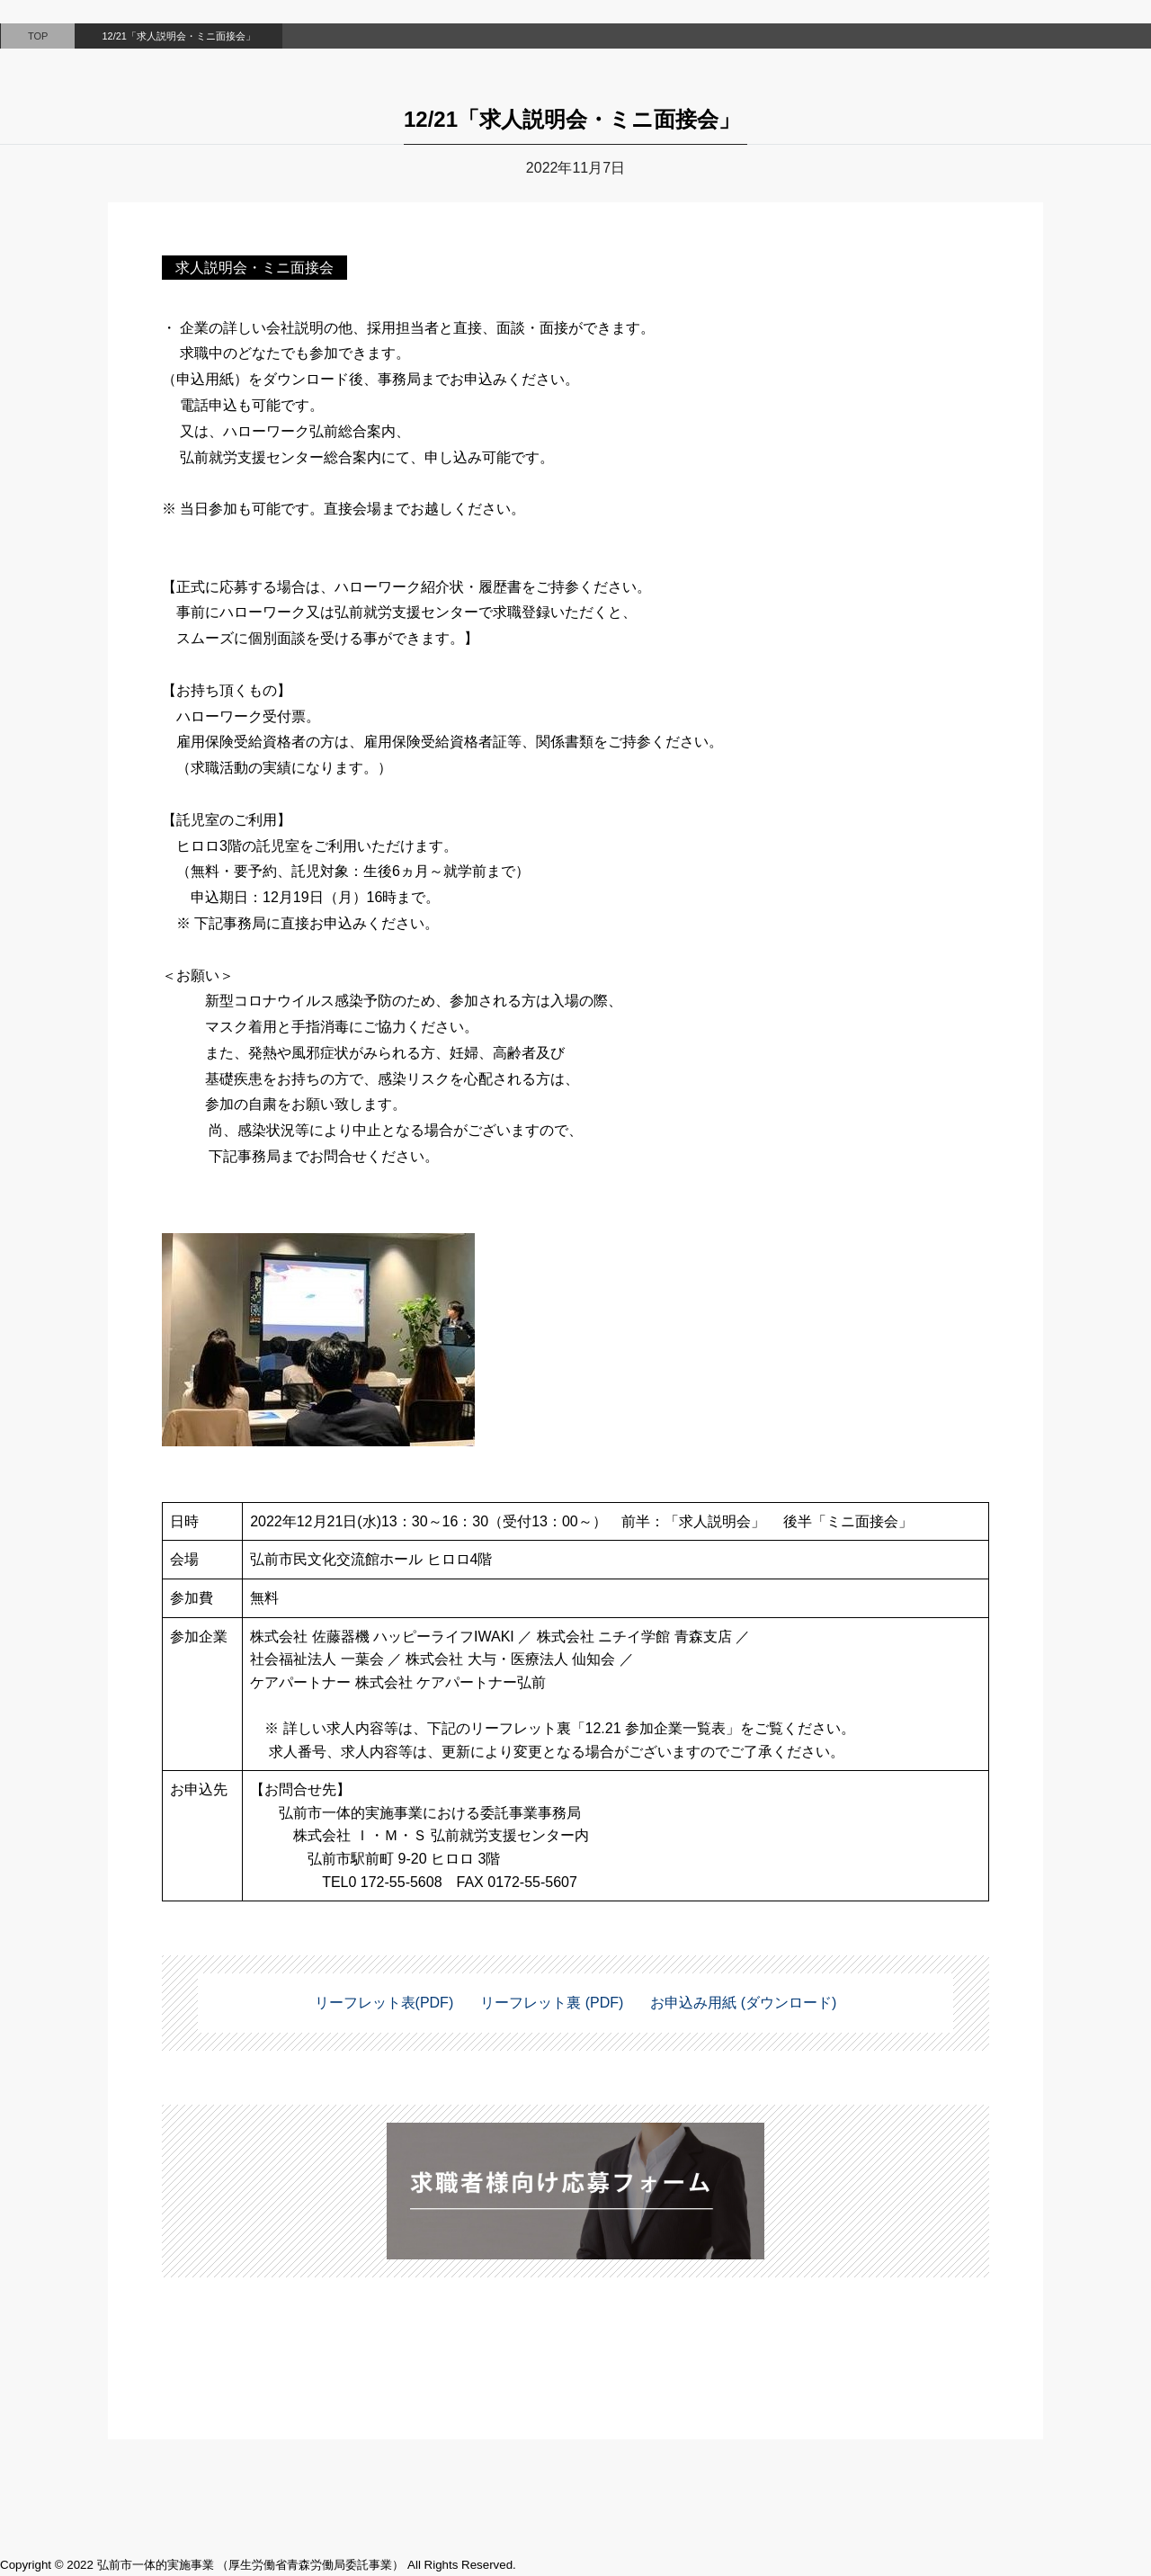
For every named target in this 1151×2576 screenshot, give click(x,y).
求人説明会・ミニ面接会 (254, 267)
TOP (38, 36)
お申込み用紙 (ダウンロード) (743, 2002)
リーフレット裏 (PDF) (551, 2002)
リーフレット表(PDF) (384, 2002)
